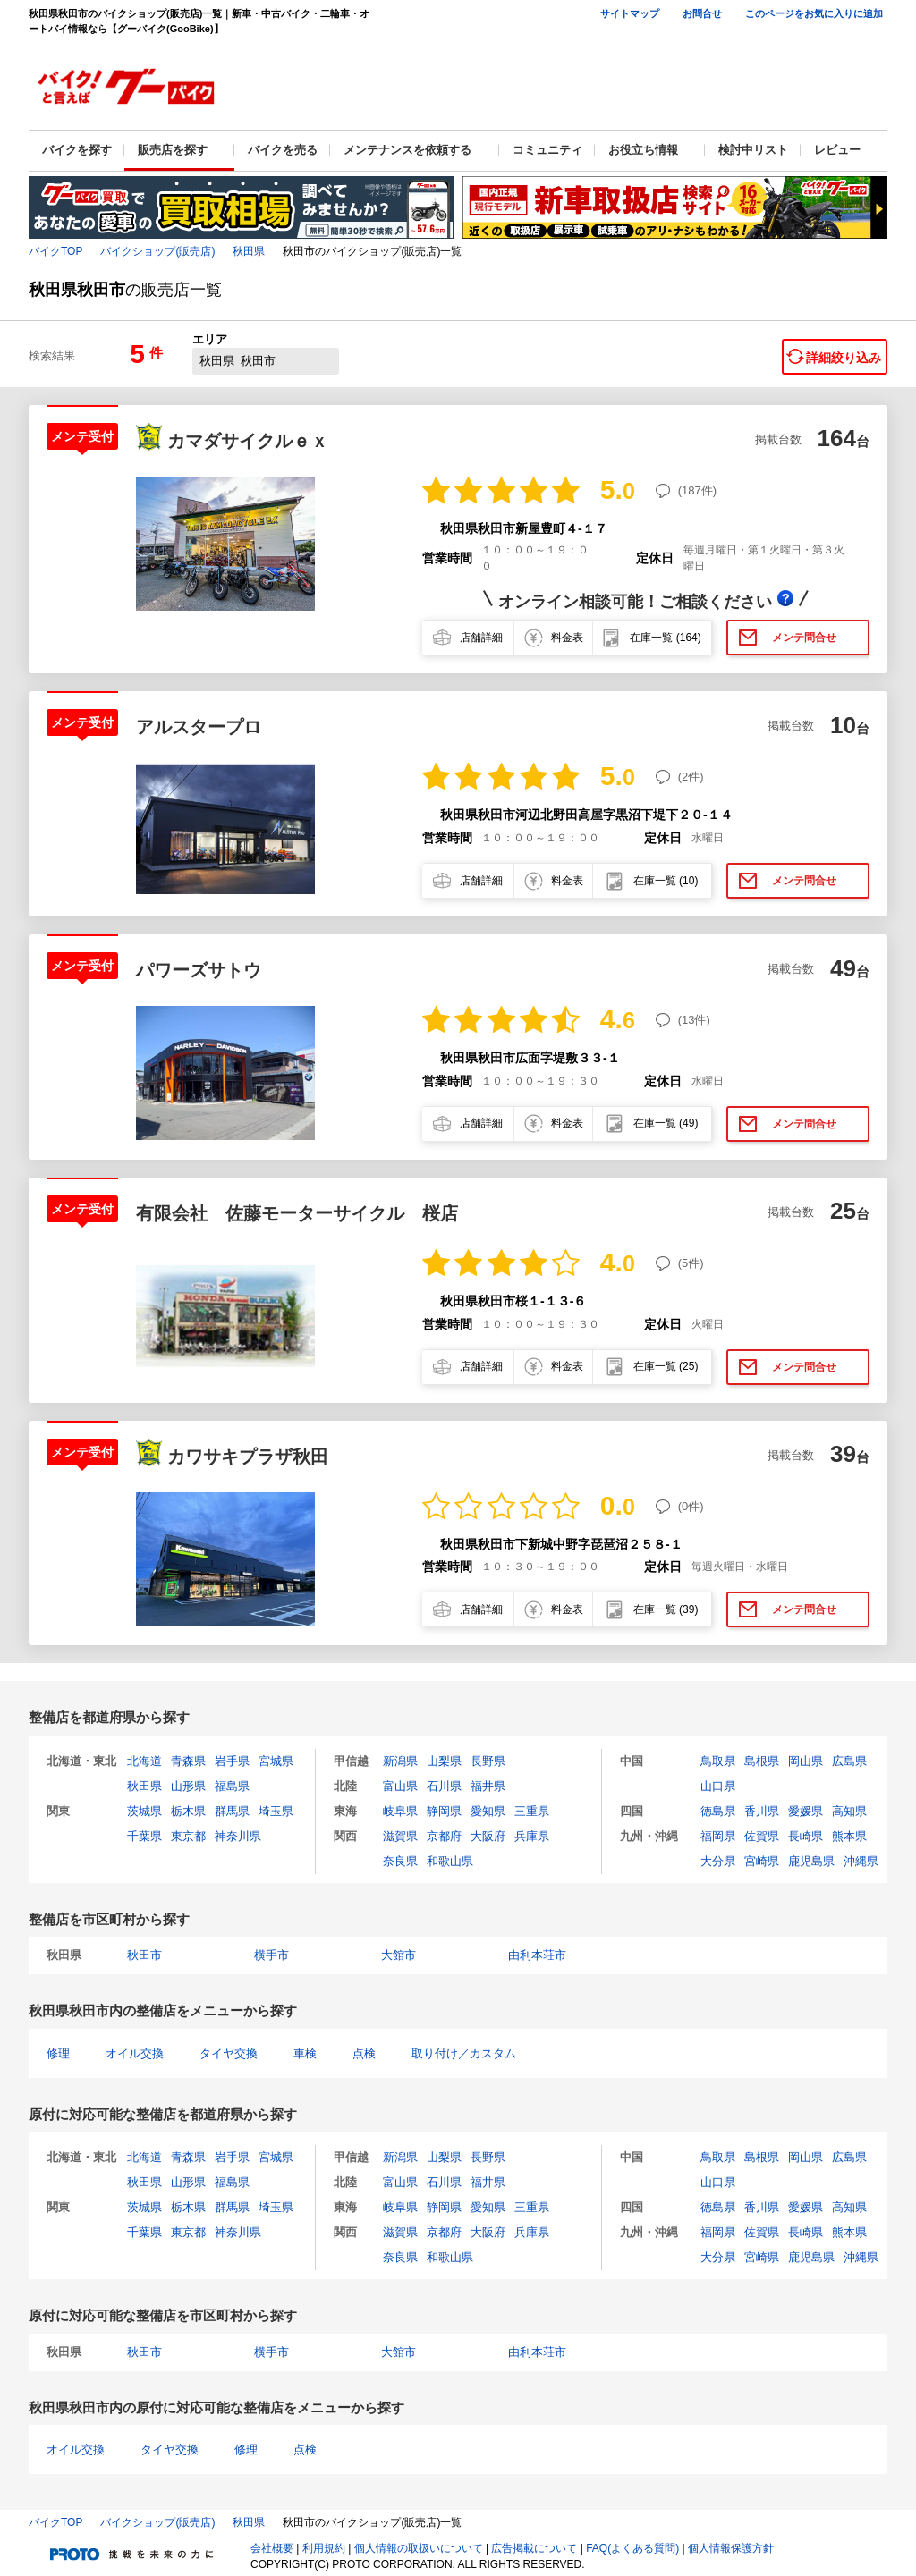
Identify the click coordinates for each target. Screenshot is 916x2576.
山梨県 (444, 1761)
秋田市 (144, 1955)
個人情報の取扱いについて (418, 2548)
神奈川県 (238, 1836)
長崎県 (805, 1836)
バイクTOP (55, 251)
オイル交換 (135, 2053)
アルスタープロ (198, 727)
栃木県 (188, 1811)
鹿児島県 (811, 1861)
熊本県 (849, 1836)
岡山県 (805, 1761)
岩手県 (232, 1761)
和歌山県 (450, 1861)
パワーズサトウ (198, 970)
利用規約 (323, 2548)
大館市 (398, 1955)
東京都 (188, 1836)
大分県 (717, 1861)
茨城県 (144, 1811)
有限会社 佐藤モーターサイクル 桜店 (297, 1213)
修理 (58, 2053)
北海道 (144, 1761)
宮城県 (276, 1761)
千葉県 (144, 1836)
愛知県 (488, 1811)
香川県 (761, 1811)
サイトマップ (629, 13)
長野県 (488, 1761)
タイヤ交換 (228, 2053)
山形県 (188, 1786)
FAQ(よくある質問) (632, 2548)
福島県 (232, 1786)
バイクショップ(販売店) (157, 251)
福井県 (488, 1786)
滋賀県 (400, 1836)
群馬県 (232, 1811)
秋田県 (249, 251)
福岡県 (717, 1836)
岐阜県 (400, 1811)
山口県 (717, 1786)
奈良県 (400, 1861)
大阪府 (488, 1836)
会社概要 (271, 2548)
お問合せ (702, 13)
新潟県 (400, 1761)
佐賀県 (761, 1836)
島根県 (761, 1761)
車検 (305, 2053)
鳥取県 (717, 1761)
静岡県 (444, 1811)
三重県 (531, 1811)
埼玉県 (276, 1811)
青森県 (188, 1761)
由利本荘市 (537, 1955)
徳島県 (717, 1811)
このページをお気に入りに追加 (814, 13)
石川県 (444, 1786)
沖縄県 (861, 1861)
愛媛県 (805, 1811)
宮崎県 (761, 1861)
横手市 (271, 1955)
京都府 (444, 1836)
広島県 (849, 1761)
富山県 (400, 1786)
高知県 (849, 1811)
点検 (364, 2053)
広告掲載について (534, 2548)
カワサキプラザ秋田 (247, 1456)
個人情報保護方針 (731, 2548)
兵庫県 (531, 1836)
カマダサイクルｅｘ (247, 441)
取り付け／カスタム (463, 2053)
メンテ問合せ (804, 637)
